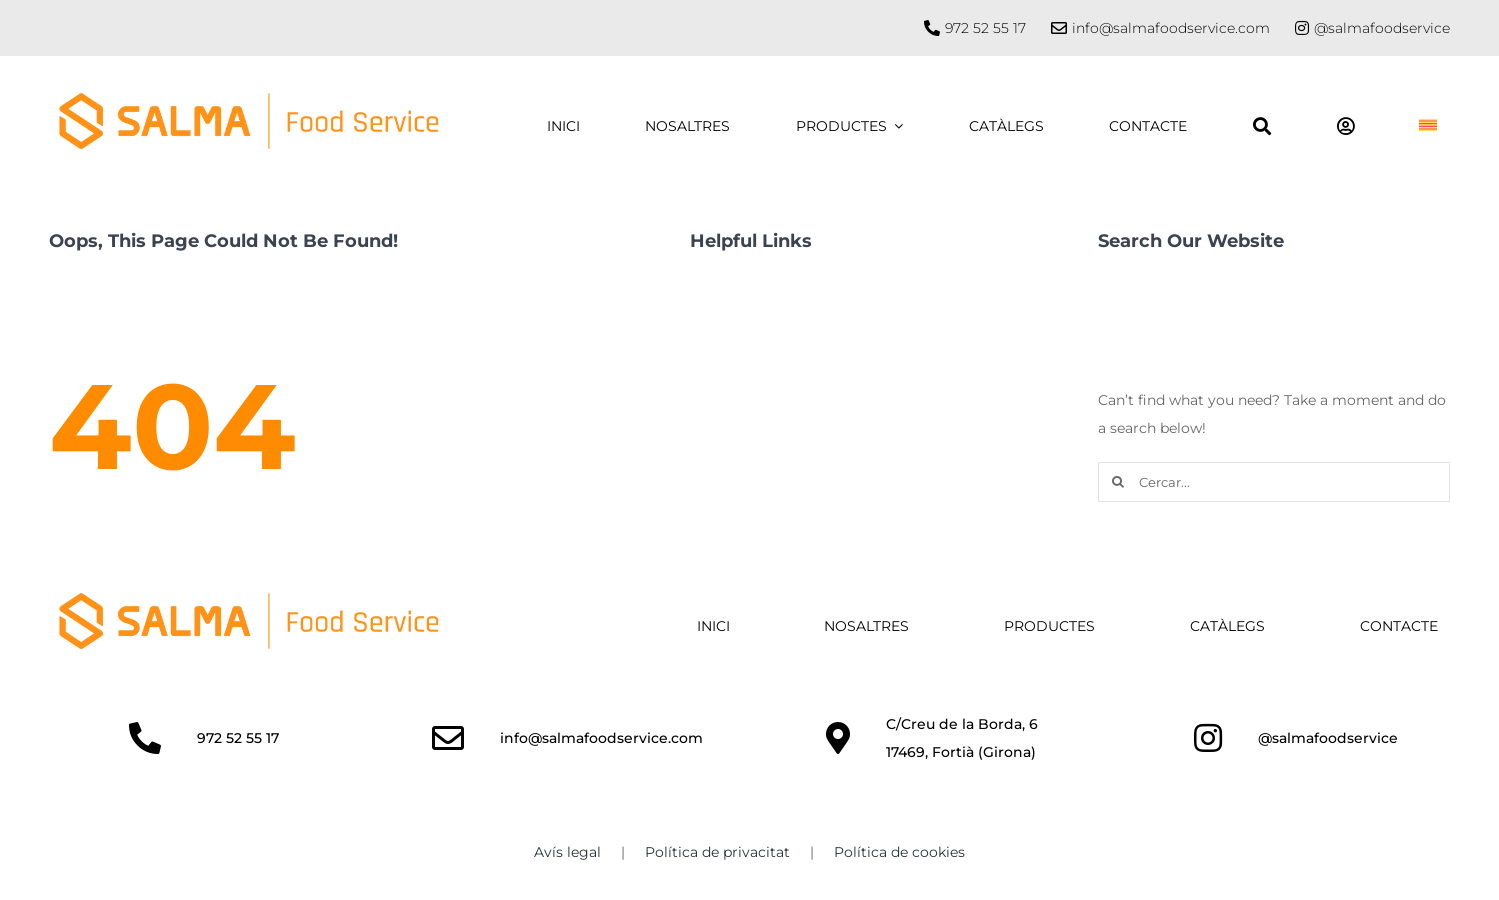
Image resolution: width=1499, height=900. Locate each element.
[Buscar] (1262, 126)
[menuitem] (1428, 126)
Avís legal (567, 852)
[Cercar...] (1274, 482)
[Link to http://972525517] (145, 738)
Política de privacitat (717, 852)
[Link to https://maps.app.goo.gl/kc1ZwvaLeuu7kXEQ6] (838, 738)
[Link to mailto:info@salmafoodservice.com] (448, 738)
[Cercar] (1118, 482)
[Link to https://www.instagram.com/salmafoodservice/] (1302, 28)
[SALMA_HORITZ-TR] (249, 598)
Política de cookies (899, 852)
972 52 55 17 (985, 28)
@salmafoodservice (1382, 28)
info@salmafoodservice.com (1171, 28)
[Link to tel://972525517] (932, 28)
